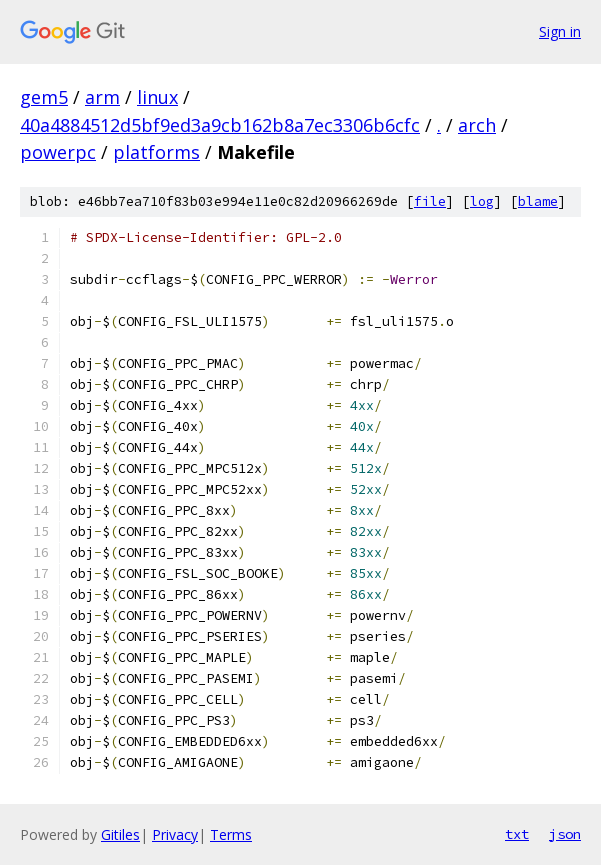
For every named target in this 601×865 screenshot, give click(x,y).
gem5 (44, 97)
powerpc (58, 152)
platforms (156, 152)
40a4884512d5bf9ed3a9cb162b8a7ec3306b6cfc (220, 125)
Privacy (175, 834)
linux (157, 97)
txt (517, 834)
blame (538, 201)
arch (477, 125)
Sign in (560, 31)
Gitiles (120, 834)
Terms (231, 834)
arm (102, 97)
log (482, 201)
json (565, 834)
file (430, 201)
